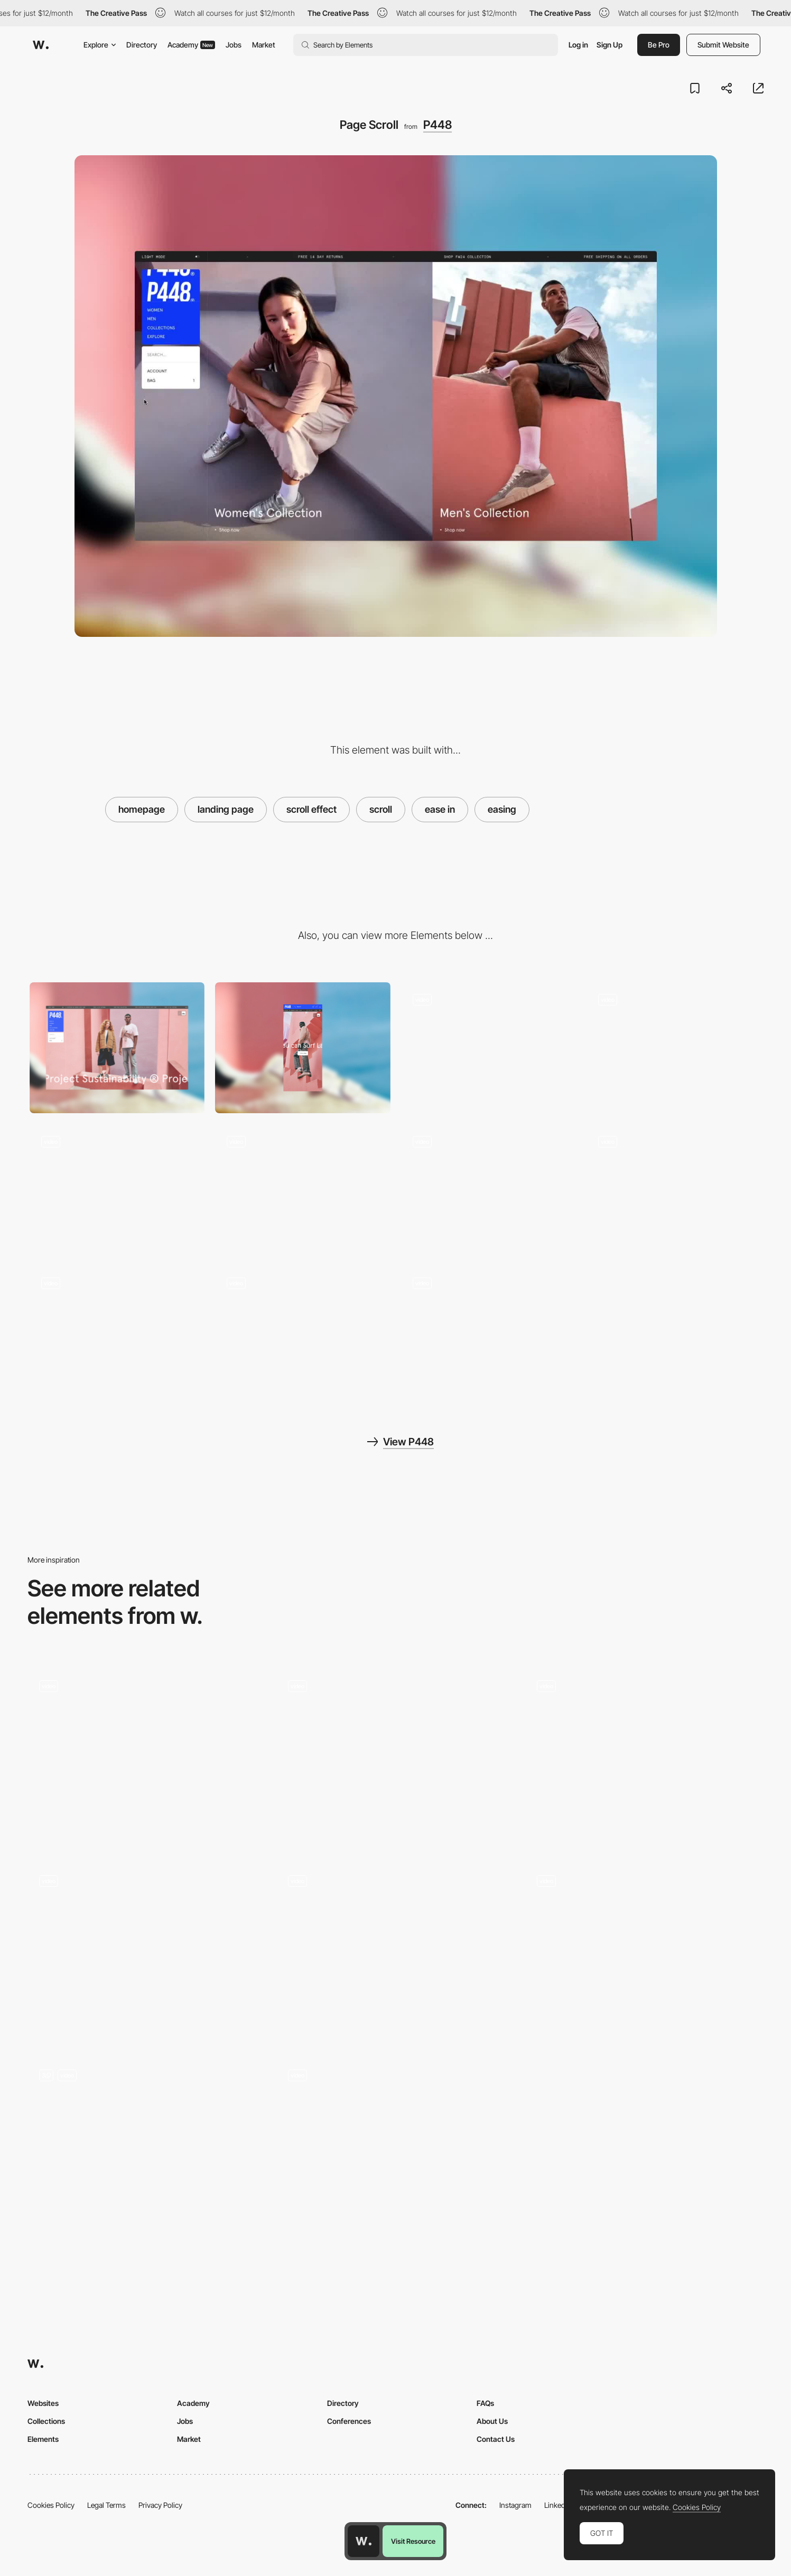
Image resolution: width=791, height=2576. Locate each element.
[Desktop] (117, 1048)
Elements (43, 2438)
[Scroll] (146, 1758)
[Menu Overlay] (117, 1189)
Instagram (515, 2504)
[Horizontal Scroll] (395, 1952)
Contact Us (496, 2438)
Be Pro (658, 44)
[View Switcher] (488, 1189)
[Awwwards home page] (363, 2541)
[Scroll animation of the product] (644, 1758)
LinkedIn (557, 2504)
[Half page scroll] (644, 1952)
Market (263, 44)
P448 (437, 124)
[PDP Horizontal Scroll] (302, 1189)
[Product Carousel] (674, 1048)
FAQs (485, 2403)
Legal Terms (106, 2504)
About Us (492, 2421)
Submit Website (723, 44)
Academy (191, 44)
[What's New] (488, 1048)
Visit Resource (413, 2541)
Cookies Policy (51, 2504)
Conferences (349, 2421)
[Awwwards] (41, 45)
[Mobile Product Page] (488, 1331)
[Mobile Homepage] (302, 1331)
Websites (43, 2403)
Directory (141, 44)
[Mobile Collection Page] (117, 1331)
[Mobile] (302, 1048)
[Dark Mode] (674, 1189)
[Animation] (395, 1758)
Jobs (233, 44)
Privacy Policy (160, 2504)
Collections (46, 2421)
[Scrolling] (395, 2146)
